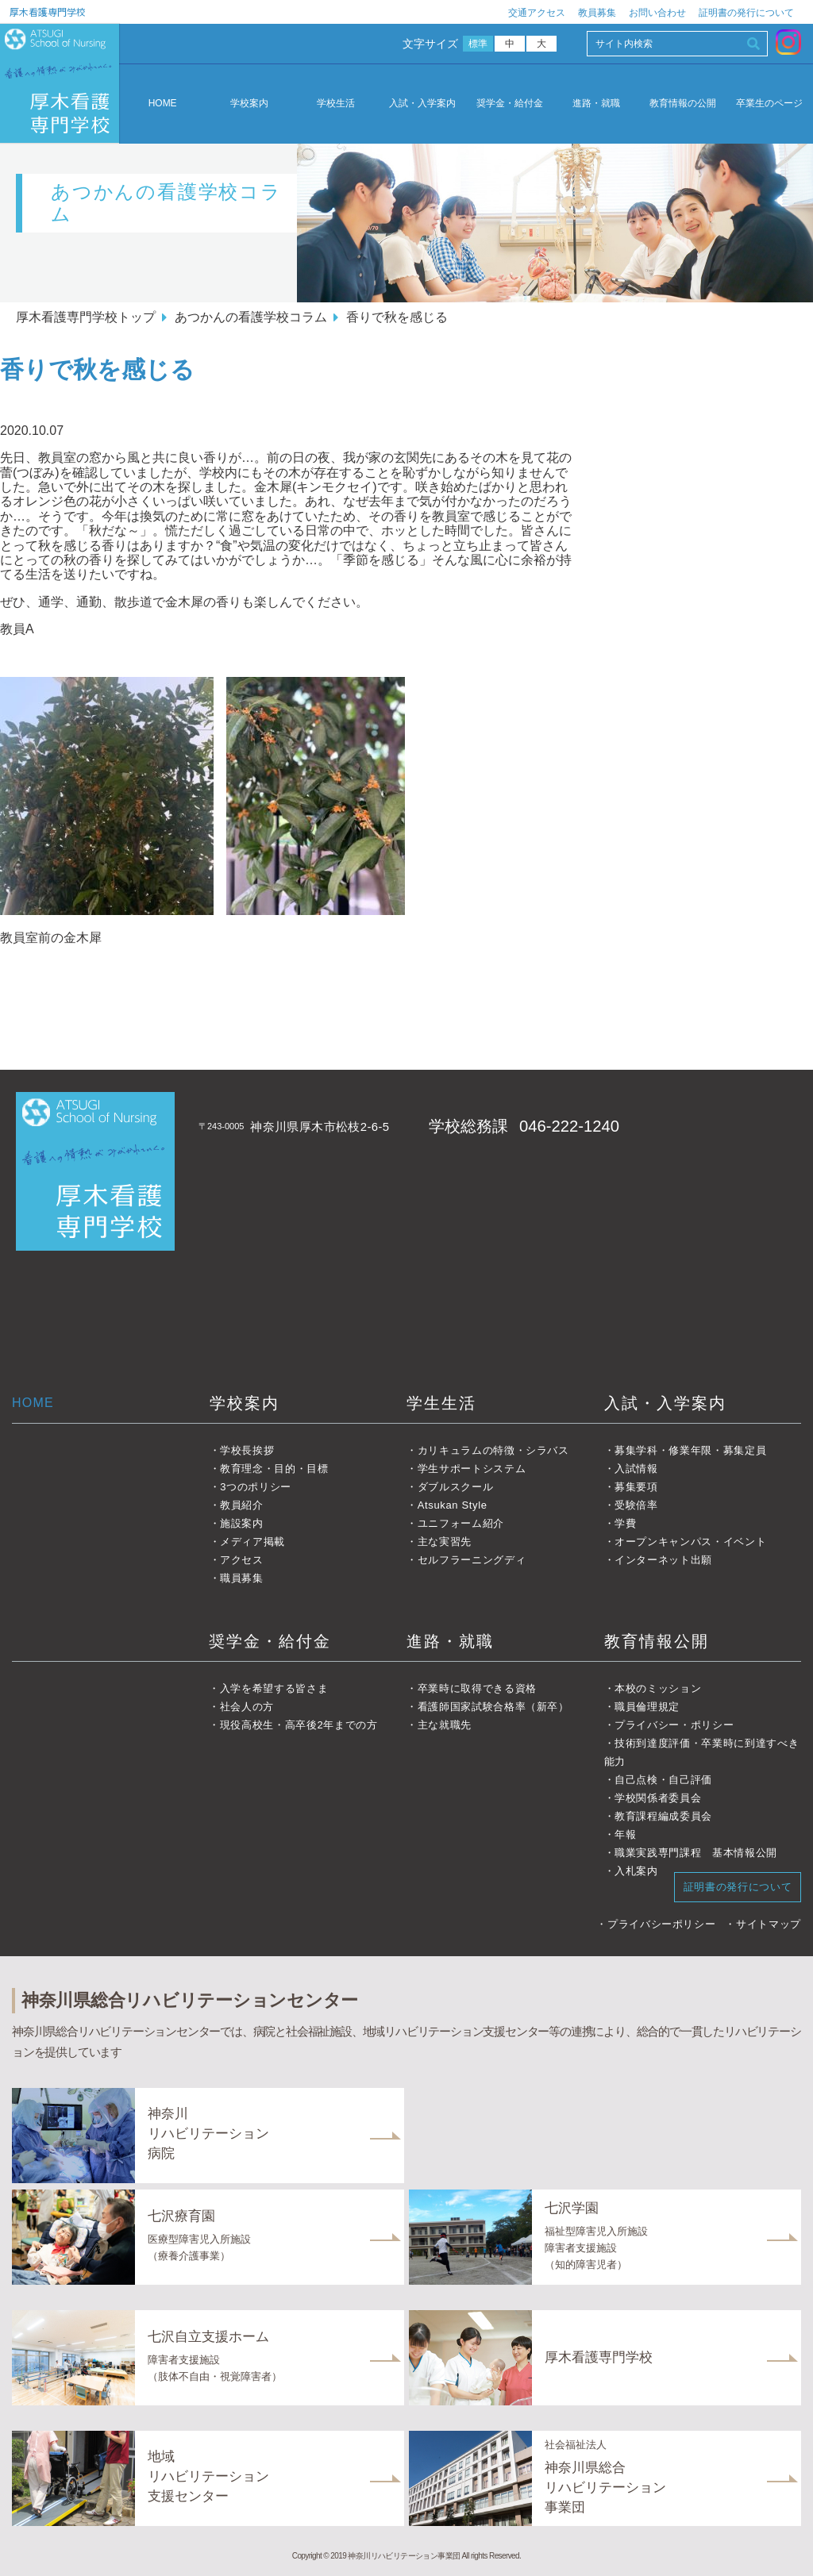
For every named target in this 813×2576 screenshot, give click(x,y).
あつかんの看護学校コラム (251, 317)
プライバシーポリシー (661, 1924)
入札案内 (636, 1871)
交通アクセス (536, 12)
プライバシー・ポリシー (674, 1725)
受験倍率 (636, 1505)
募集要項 (636, 1487)
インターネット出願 (663, 1560)
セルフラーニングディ (472, 1560)
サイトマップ (768, 1924)
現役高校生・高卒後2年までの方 (299, 1725)
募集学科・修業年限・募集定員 (690, 1450)
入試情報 (636, 1468)
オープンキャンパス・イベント (690, 1542)
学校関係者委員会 (658, 1798)
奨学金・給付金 (509, 103)
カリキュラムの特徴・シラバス (493, 1450)
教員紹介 (242, 1505)
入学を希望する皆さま (274, 1688)
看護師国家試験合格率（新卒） (493, 1707)
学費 (625, 1523)
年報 (625, 1834)
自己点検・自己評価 (663, 1780)
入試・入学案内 (422, 103)
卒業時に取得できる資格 (477, 1688)
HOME (162, 103)
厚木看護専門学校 (48, 11)
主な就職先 (445, 1725)
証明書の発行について (746, 12)
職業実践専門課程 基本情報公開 (696, 1853)
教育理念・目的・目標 (274, 1468)
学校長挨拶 (247, 1450)
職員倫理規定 (647, 1707)
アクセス (242, 1560)
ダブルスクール (456, 1487)
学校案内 (249, 103)
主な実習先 (445, 1542)
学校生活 (336, 103)
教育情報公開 (656, 1641)
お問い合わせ (657, 12)
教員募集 (597, 12)
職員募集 (242, 1578)
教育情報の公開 (682, 103)
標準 (478, 43)
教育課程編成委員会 (663, 1816)
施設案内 (242, 1523)
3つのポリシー (255, 1487)
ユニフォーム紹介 (461, 1523)
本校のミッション (658, 1688)
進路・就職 (596, 103)
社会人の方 (247, 1707)
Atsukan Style (452, 1505)
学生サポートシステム (472, 1468)
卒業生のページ (769, 103)
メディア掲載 (252, 1542)
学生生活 (441, 1403)
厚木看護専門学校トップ (86, 317)
